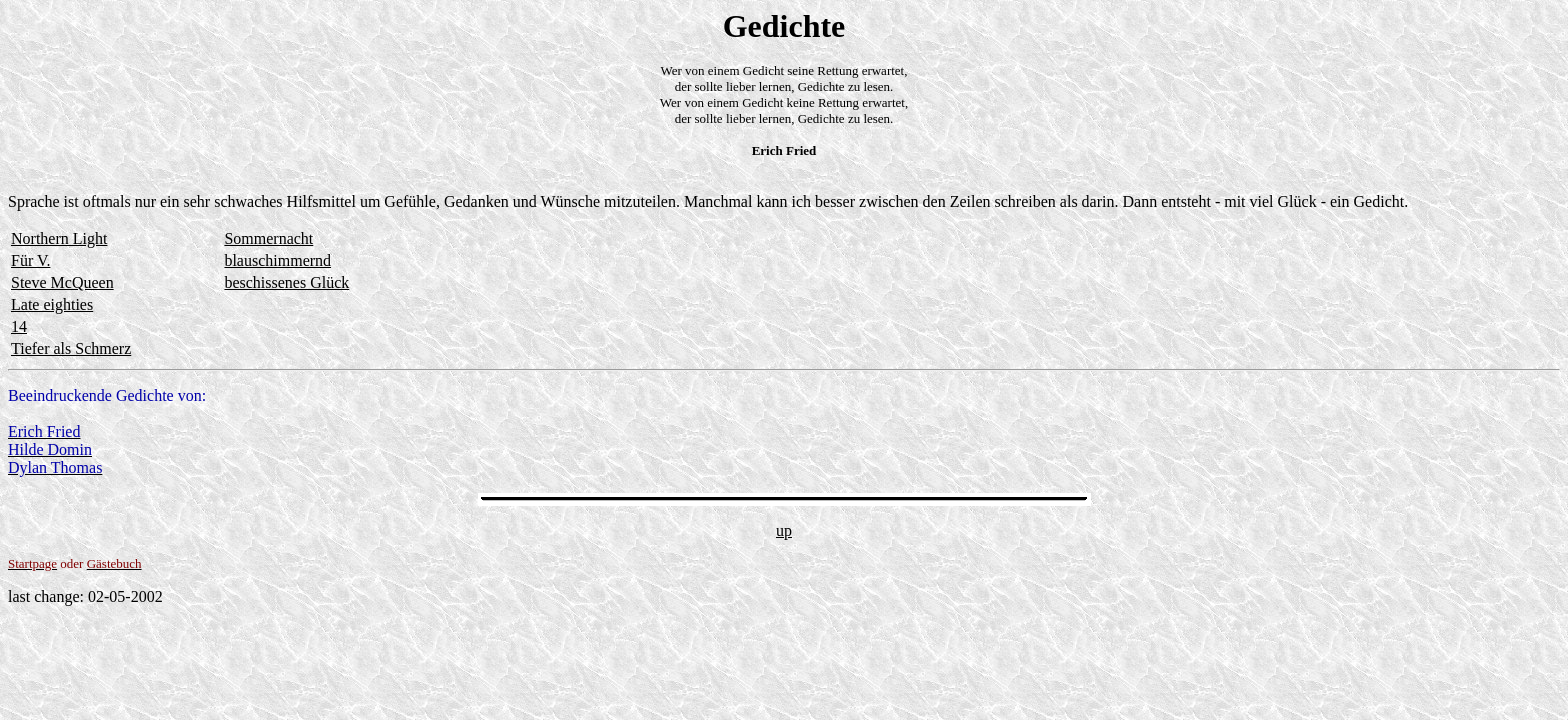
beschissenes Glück (286, 282)
